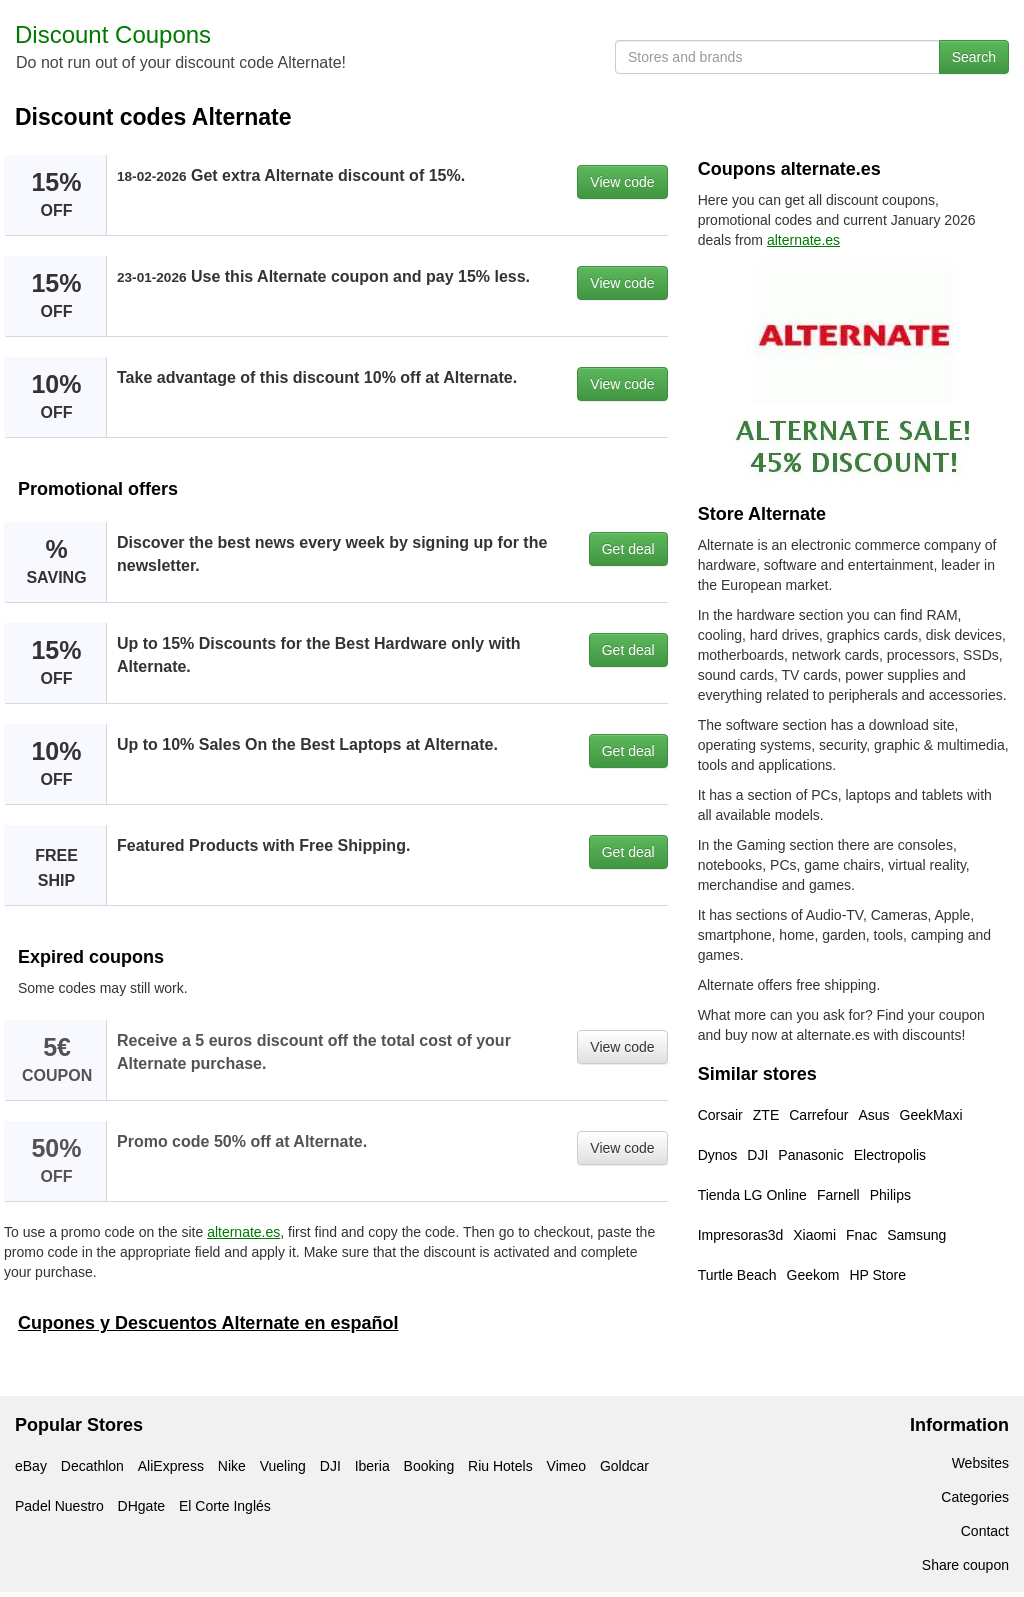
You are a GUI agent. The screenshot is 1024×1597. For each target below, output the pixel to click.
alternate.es (243, 1232)
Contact (985, 1531)
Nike (232, 1466)
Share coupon (965, 1565)
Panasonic (810, 1155)
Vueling (283, 1466)
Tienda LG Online (752, 1195)
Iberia (372, 1466)
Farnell (838, 1195)
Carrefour (818, 1115)
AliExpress (171, 1466)
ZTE (766, 1115)
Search (974, 57)
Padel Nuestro (59, 1506)
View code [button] (622, 182)
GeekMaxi (931, 1115)
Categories (975, 1497)
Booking (429, 1466)
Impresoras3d (741, 1235)
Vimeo (566, 1466)
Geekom (813, 1275)
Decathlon (92, 1466)
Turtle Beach (737, 1275)
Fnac (861, 1235)
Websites (980, 1463)
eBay (31, 1466)
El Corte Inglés (225, 1506)
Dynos (718, 1155)
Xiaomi (814, 1235)
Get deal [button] (628, 549)
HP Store (877, 1275)
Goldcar (624, 1466)
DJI (757, 1155)
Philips (890, 1195)
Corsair (720, 1115)
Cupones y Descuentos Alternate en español (208, 1323)
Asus (873, 1115)
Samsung (916, 1235)
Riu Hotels (500, 1466)
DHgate (141, 1506)
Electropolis (890, 1155)
